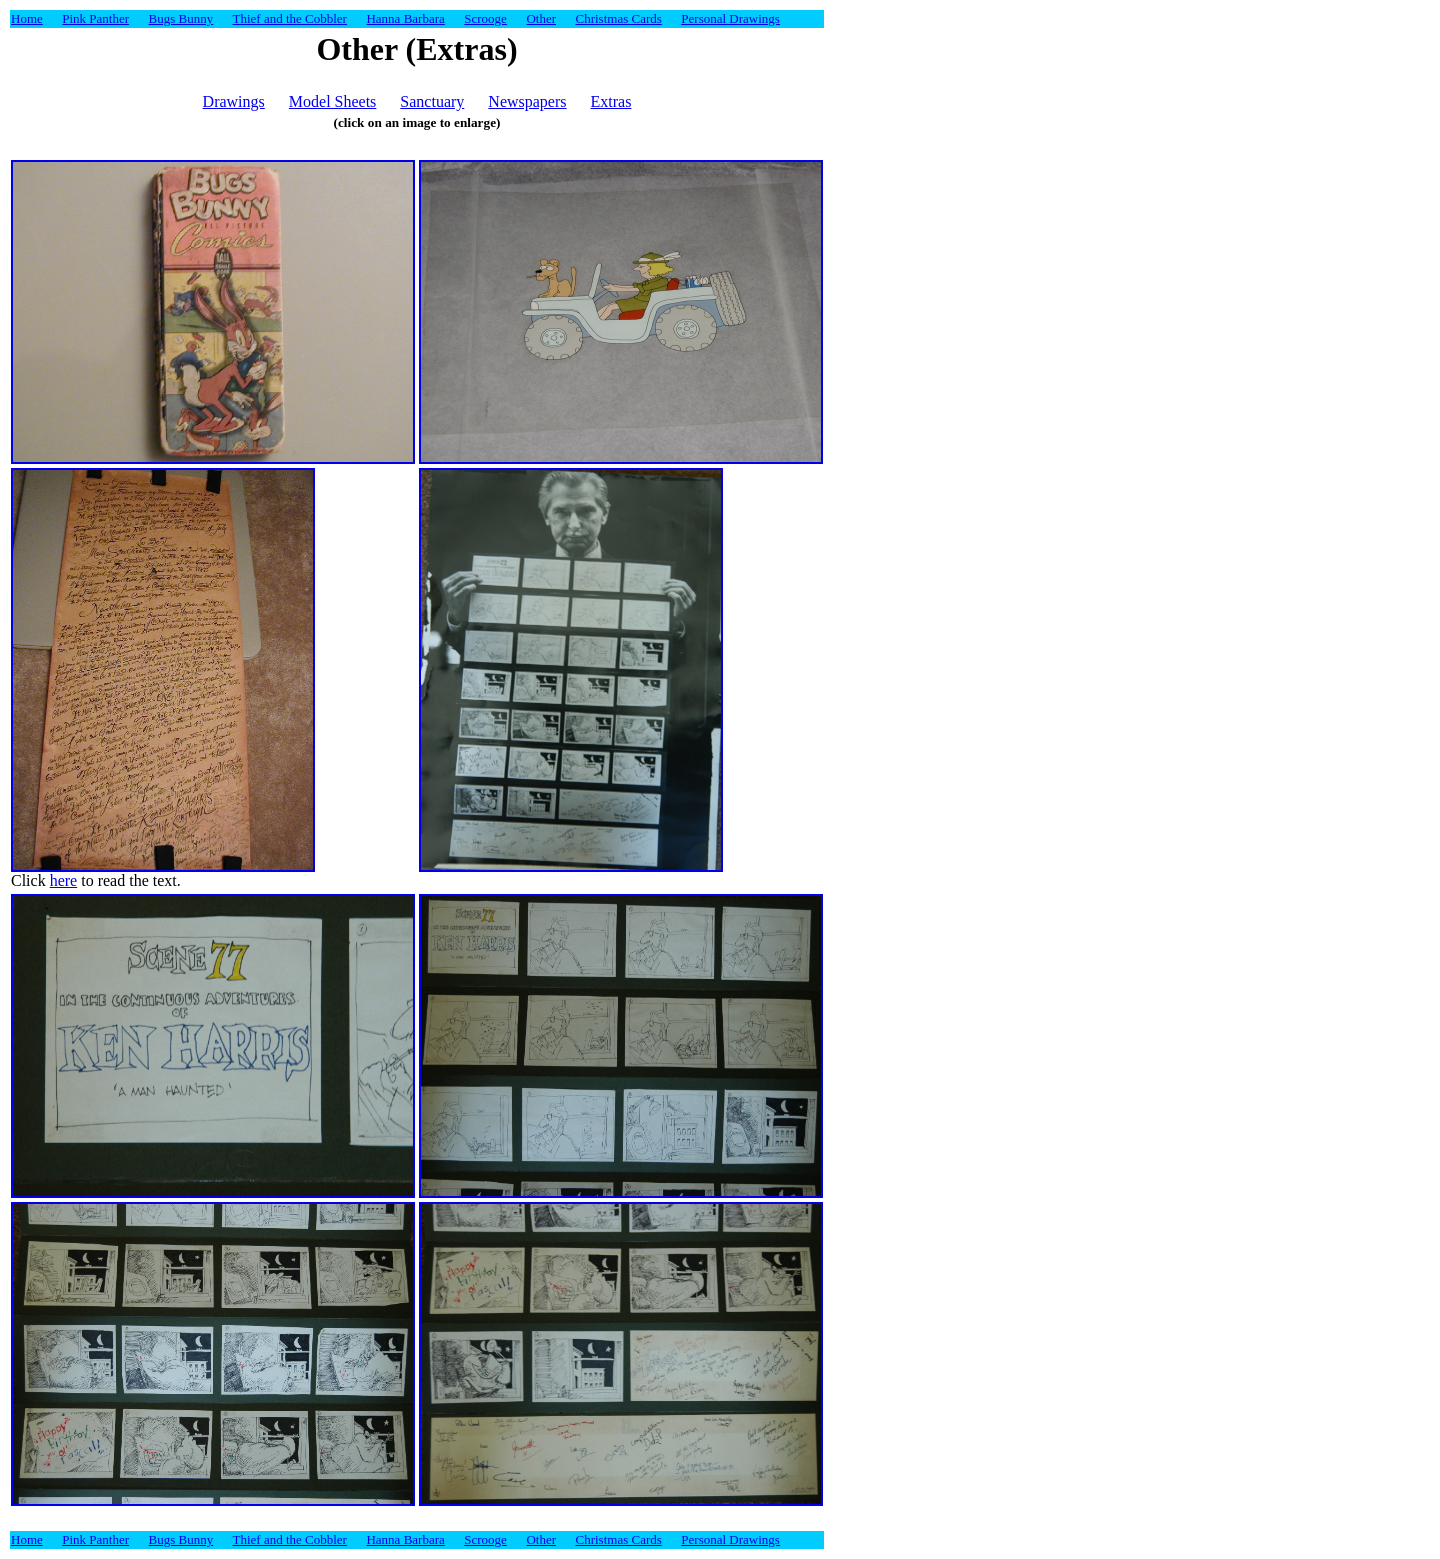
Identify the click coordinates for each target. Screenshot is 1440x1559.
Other (541, 18)
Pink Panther (95, 18)
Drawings (234, 101)
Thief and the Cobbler (290, 18)
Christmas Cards (619, 18)
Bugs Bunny (181, 18)
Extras (611, 101)
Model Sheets (333, 101)
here (64, 880)
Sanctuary (432, 101)
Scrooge (485, 18)
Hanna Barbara (405, 18)
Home (27, 18)
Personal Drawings (730, 18)
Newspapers (527, 101)
